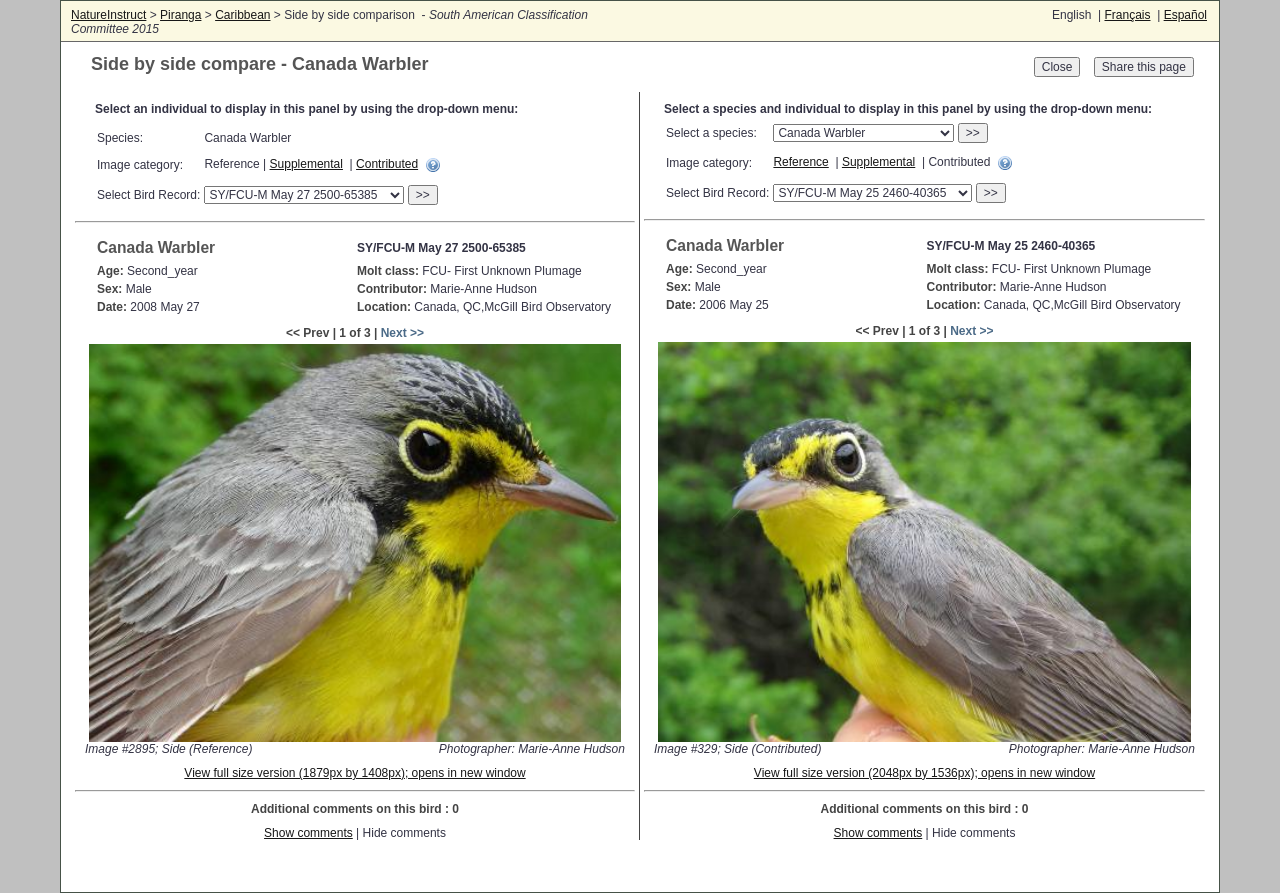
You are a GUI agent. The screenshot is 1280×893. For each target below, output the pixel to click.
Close (1057, 67)
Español (1185, 15)
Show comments (308, 833)
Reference (800, 162)
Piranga (180, 15)
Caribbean (242, 15)
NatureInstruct (108, 15)
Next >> (402, 333)
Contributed (387, 164)
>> (423, 195)
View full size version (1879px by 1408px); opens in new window (354, 773)
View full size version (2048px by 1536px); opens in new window (924, 773)
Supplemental (306, 164)
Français (1127, 15)
